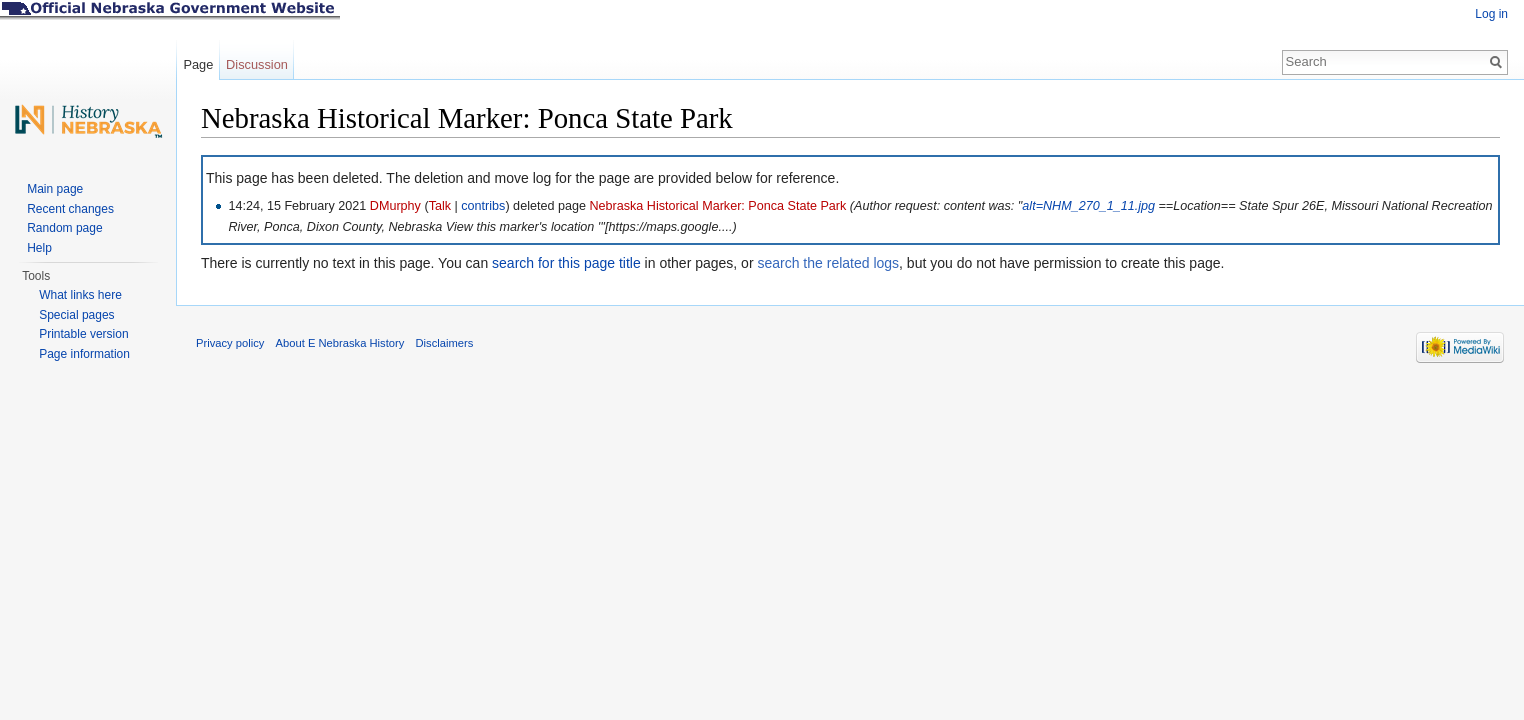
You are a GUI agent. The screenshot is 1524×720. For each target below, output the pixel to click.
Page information (84, 354)
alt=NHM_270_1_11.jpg (1088, 206)
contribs (483, 206)
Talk (440, 206)
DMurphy (395, 206)
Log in (1491, 14)
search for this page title (566, 263)
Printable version (83, 334)
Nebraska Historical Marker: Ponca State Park (717, 206)
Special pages (76, 315)
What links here (80, 295)
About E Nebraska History (340, 343)
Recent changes (70, 209)
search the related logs (828, 263)
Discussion (257, 64)
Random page (64, 228)
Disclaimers (444, 343)
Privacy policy (230, 343)
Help (39, 248)
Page (198, 64)
